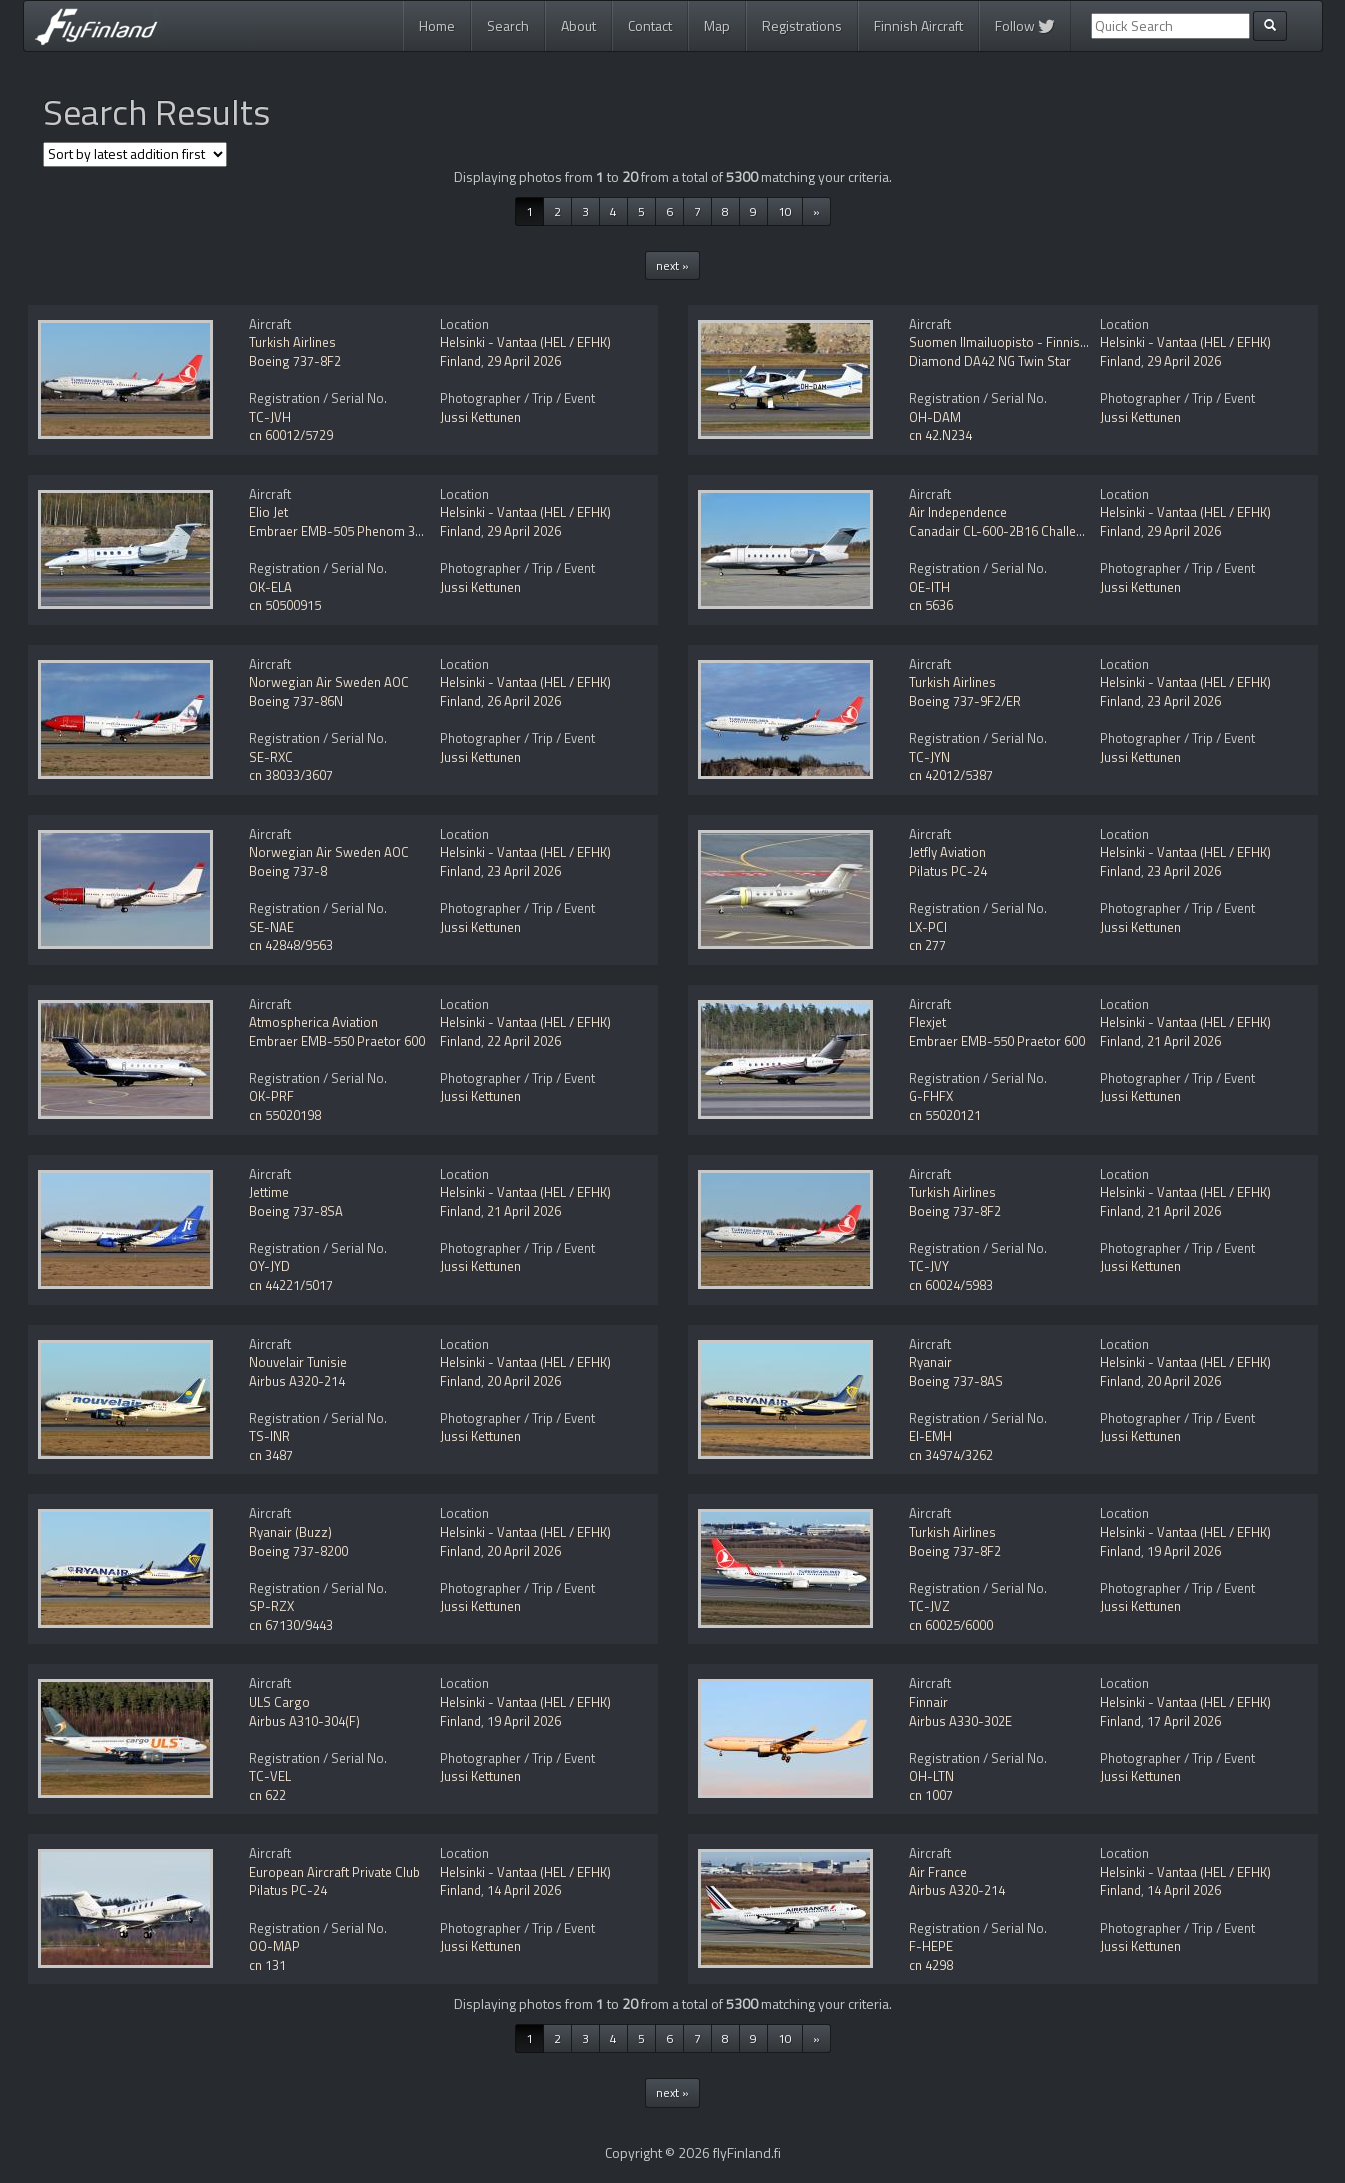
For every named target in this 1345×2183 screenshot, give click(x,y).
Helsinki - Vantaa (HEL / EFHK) (525, 342)
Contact (650, 25)
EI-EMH (930, 1436)
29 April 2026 (524, 361)
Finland (460, 361)
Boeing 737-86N (296, 701)
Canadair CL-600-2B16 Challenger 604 (1018, 531)
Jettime (269, 1192)
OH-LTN (931, 1776)
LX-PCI (928, 927)
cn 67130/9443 (291, 1625)
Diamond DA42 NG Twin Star (990, 361)
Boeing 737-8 (288, 871)
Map (717, 25)
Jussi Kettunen (480, 417)
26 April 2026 (524, 701)
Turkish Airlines (292, 342)
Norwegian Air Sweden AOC (329, 682)
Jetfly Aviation (947, 852)
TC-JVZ (929, 1606)
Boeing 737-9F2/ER (965, 701)
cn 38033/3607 (291, 775)
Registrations (802, 25)
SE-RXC (271, 757)
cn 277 (927, 945)
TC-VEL (270, 1776)
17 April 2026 (1184, 1721)
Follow (1025, 25)
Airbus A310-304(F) (304, 1721)
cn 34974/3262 (951, 1455)
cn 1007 (931, 1795)
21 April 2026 (1184, 1041)
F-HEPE (931, 1946)
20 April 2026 (524, 1381)
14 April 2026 (524, 1890)
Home (437, 25)
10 (785, 211)
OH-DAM (935, 417)
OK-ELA (270, 587)
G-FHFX (931, 1096)
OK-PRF (271, 1096)
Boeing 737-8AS (956, 1381)
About (578, 25)
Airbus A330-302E (960, 1721)
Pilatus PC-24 (948, 871)
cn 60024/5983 (951, 1285)
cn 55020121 (945, 1115)
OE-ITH (929, 587)
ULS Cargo (279, 1702)
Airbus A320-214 (297, 1381)
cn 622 (267, 1795)
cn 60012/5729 (291, 435)
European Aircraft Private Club (334, 1872)
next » (672, 265)
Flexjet (927, 1022)
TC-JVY (929, 1266)
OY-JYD (269, 1266)
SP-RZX (271, 1606)
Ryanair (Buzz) (290, 1532)
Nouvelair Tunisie (298, 1362)
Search (508, 25)
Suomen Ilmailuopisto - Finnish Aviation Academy (1050, 342)
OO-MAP (274, 1946)
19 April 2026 (1184, 1551)
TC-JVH (270, 417)
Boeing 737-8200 (298, 1551)
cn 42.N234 (940, 435)
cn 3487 (271, 1455)
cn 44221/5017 (291, 1285)
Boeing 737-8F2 (295, 361)
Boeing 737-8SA (296, 1211)
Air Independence (958, 512)
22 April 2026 (524, 1041)
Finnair (928, 1702)
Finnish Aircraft (918, 25)
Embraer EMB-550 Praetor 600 (337, 1041)
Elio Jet (268, 512)
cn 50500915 (285, 605)
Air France (938, 1872)
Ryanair (930, 1362)
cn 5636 (931, 605)
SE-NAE (271, 927)
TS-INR (269, 1436)
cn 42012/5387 (951, 775)
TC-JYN (929, 757)
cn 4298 (931, 1965)
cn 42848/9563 (291, 945)
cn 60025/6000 (951, 1625)
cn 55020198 (285, 1115)
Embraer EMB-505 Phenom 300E (342, 531)
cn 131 (267, 1965)
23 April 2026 (1184, 701)
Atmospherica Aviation (313, 1022)
